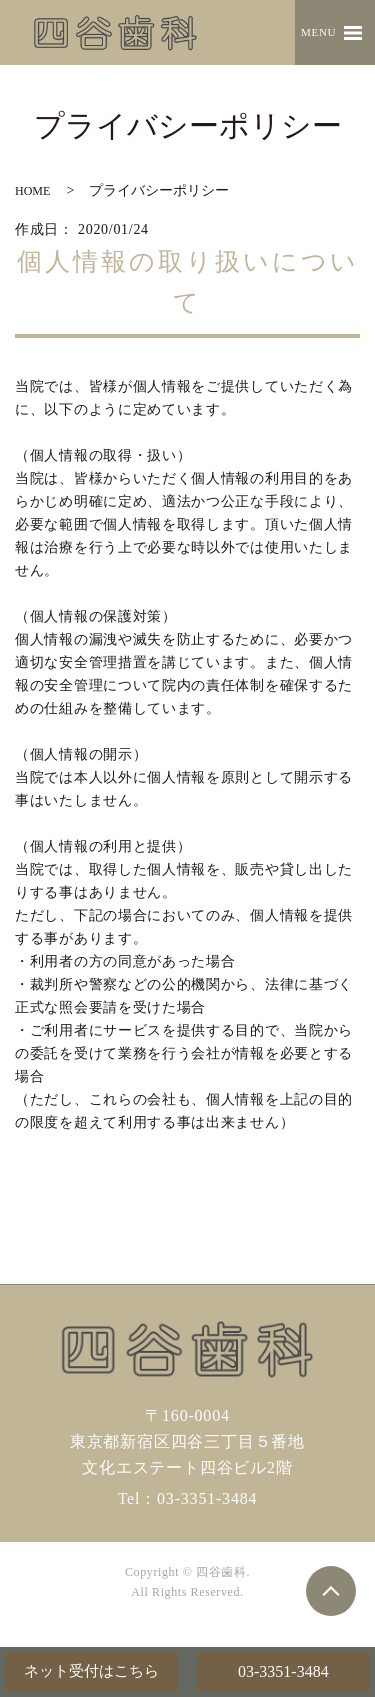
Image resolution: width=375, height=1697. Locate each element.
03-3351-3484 (283, 1671)
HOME (32, 191)
